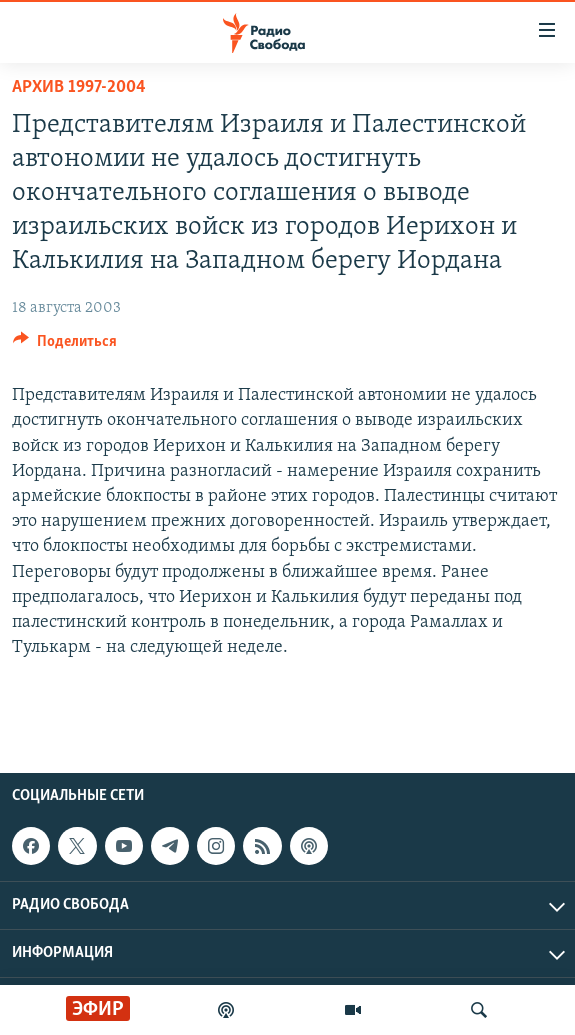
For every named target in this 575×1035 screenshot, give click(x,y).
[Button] (65, 346)
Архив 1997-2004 (79, 87)
